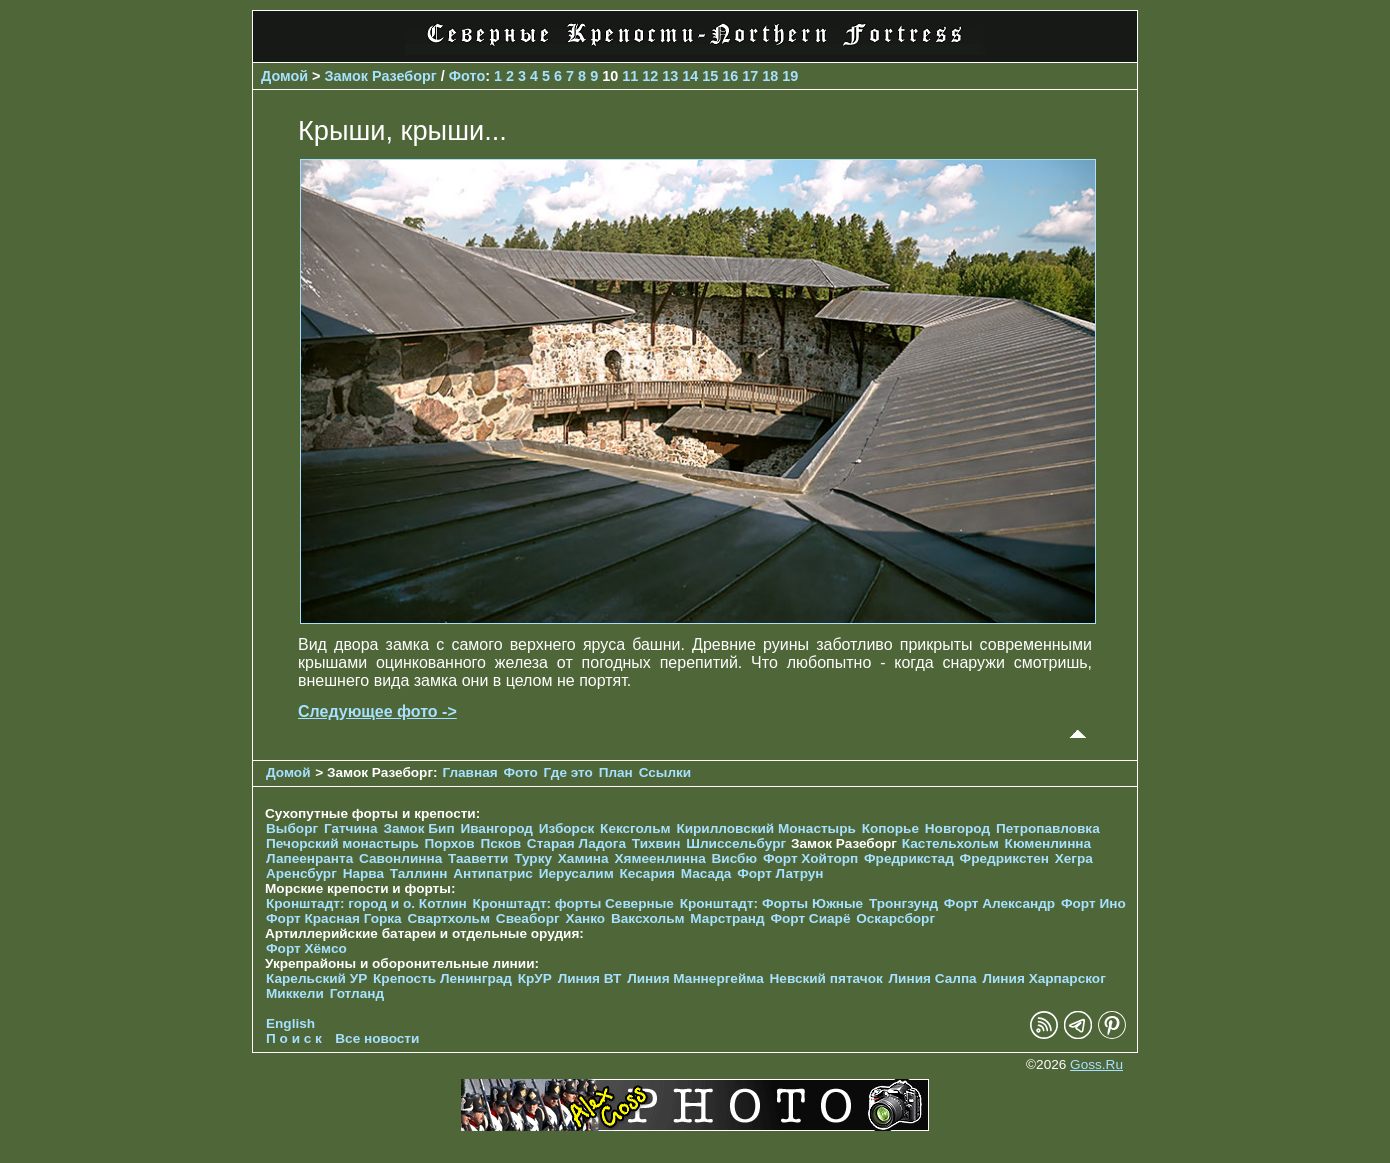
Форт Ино (1093, 903)
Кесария (647, 873)
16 (730, 76)
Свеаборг (528, 918)
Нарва (363, 873)
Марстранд (727, 918)
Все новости (377, 1038)
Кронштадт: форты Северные (573, 903)
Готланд (357, 993)
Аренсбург (301, 873)
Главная (469, 772)
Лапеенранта (309, 858)
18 (770, 76)
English (290, 1023)
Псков (500, 843)
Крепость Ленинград (442, 978)
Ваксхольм (648, 918)
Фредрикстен (1004, 858)
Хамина (583, 858)
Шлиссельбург (736, 843)
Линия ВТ (590, 978)
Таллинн (419, 873)
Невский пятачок (826, 978)
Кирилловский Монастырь (765, 828)
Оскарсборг (895, 918)
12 (650, 76)
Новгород (957, 828)
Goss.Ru (1096, 1064)
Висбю (735, 858)
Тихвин (656, 843)
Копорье (890, 828)
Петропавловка (1048, 828)
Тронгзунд (903, 903)
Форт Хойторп (810, 858)
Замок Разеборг (381, 76)
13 (670, 76)
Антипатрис (493, 873)
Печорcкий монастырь (342, 843)
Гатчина (351, 828)
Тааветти (478, 858)
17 (750, 76)
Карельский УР (316, 978)
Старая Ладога (576, 843)
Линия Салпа (933, 978)
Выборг (292, 828)
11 (630, 76)
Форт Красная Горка (334, 918)
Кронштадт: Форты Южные (772, 903)
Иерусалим (576, 873)
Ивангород (496, 828)
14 (690, 76)
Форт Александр (999, 903)
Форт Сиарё (810, 918)
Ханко (585, 918)
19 (790, 76)
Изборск (567, 828)
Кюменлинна (1048, 843)
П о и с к (294, 1038)
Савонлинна (400, 858)
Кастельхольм (950, 843)
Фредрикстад (909, 858)
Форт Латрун (780, 873)
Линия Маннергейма (695, 978)
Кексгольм (635, 828)
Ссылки (665, 772)
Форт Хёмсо (306, 948)
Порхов (450, 843)
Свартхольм (448, 918)
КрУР (535, 978)
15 (710, 76)
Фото (467, 76)
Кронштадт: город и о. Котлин (366, 903)
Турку (533, 858)
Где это (568, 772)
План (616, 772)
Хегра (1074, 858)
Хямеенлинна (659, 858)
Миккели (295, 993)
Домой (284, 76)
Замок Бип (418, 828)
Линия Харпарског (1043, 978)
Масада (706, 873)
